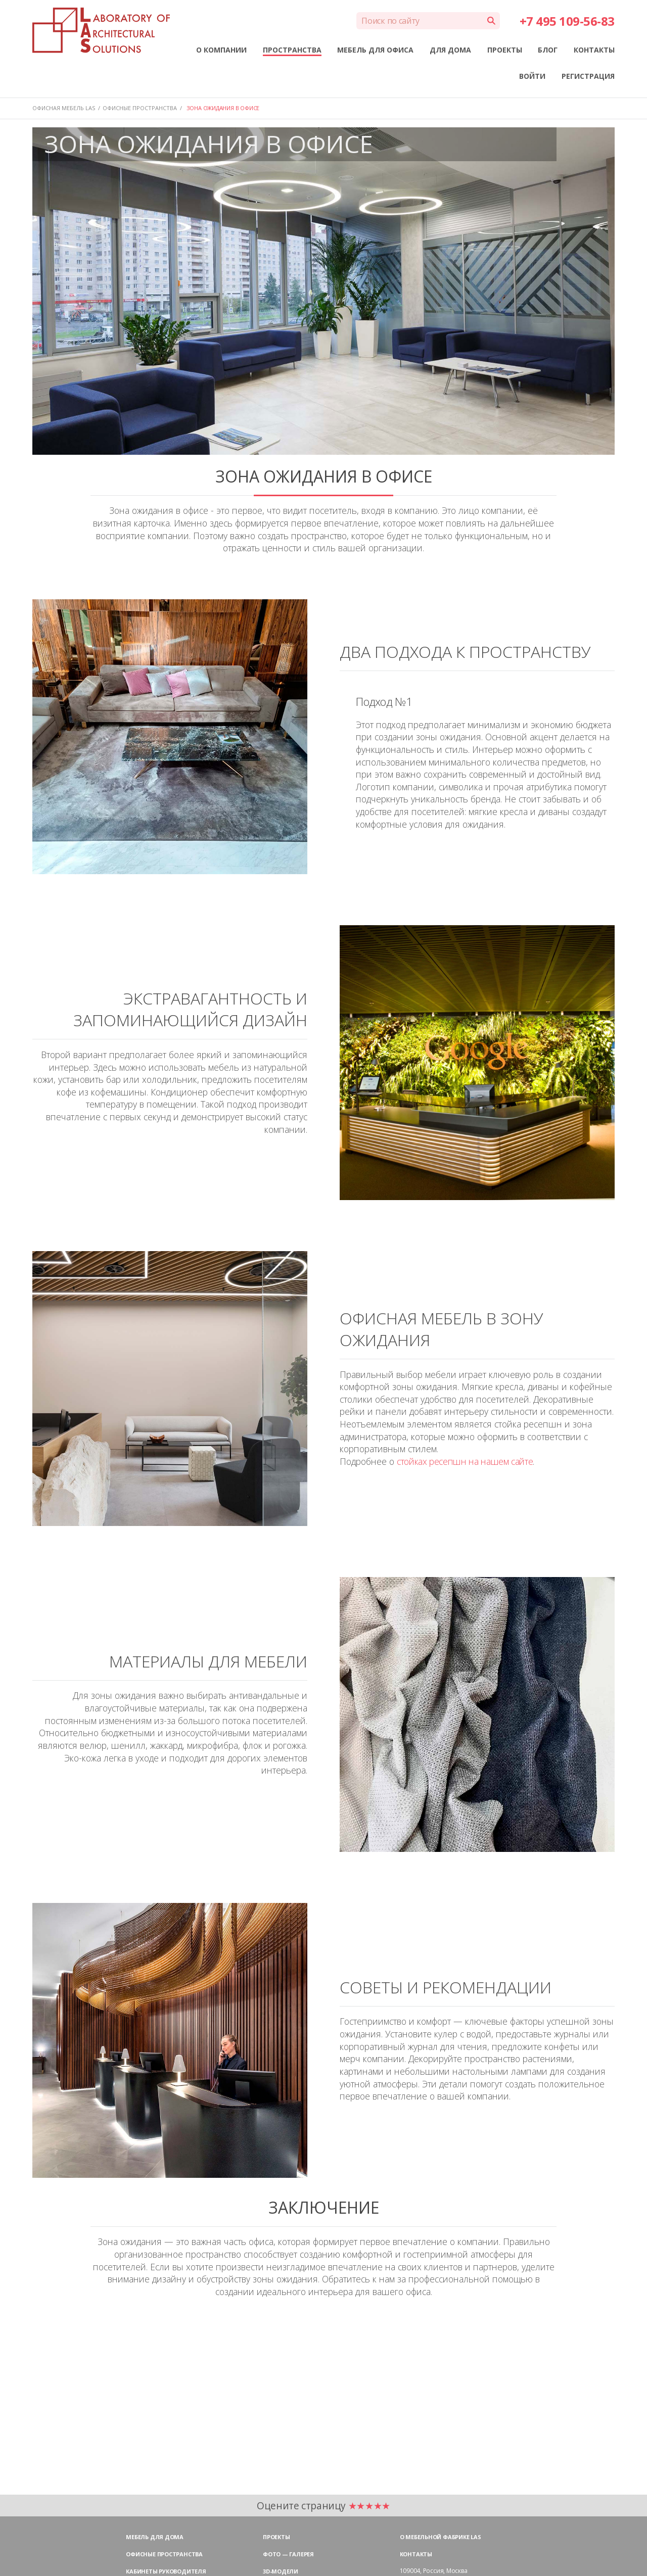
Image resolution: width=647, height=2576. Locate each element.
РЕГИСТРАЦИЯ (588, 76)
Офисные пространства (164, 2554)
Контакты (416, 2554)
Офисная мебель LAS (63, 108)
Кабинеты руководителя (166, 2571)
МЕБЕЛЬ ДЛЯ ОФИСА (375, 50)
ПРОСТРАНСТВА (292, 50)
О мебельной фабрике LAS (440, 2537)
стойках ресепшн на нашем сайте (465, 1461)
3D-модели (280, 2571)
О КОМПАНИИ (221, 50)
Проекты (276, 2537)
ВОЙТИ (532, 76)
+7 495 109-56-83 (567, 21)
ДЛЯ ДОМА (450, 50)
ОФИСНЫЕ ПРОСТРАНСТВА (140, 108)
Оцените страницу (323, 2505)
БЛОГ (548, 50)
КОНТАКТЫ (594, 50)
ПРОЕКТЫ (504, 50)
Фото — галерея (288, 2554)
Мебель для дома (154, 2537)
